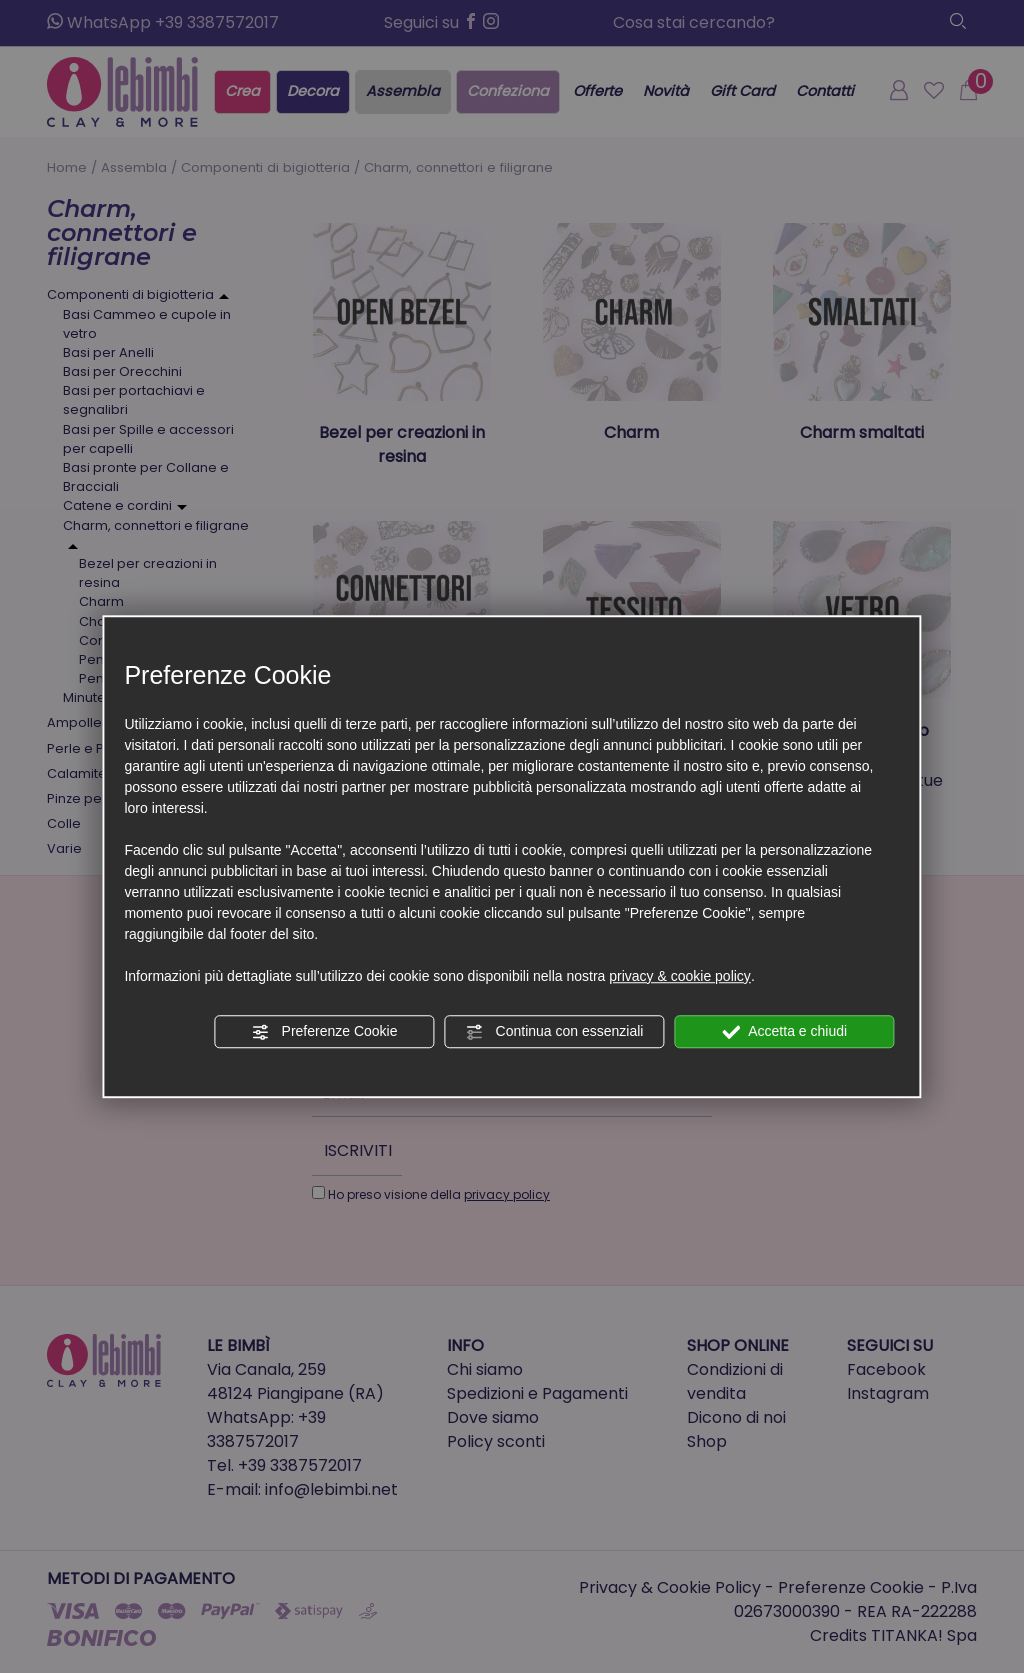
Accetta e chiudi (784, 1032)
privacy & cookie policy (680, 976)
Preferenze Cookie (325, 1032)
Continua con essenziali (555, 1032)
